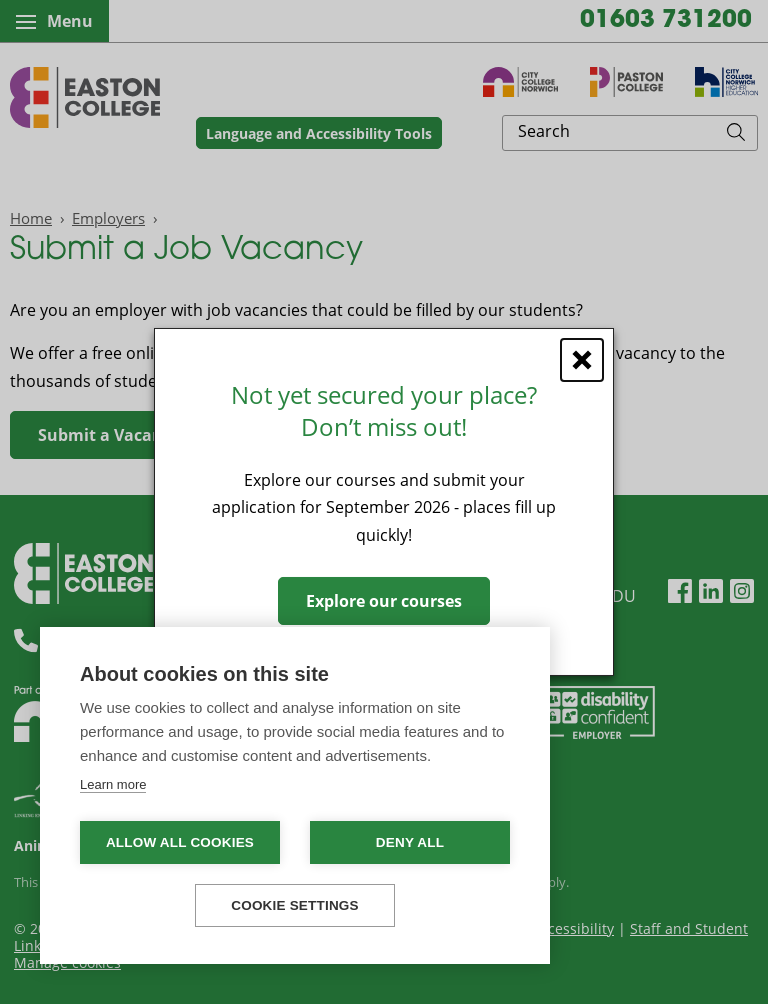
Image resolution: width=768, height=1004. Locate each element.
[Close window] (582, 360)
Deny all (410, 842)
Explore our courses (384, 601)
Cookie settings (295, 905)
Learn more (113, 784)
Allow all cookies (180, 842)
